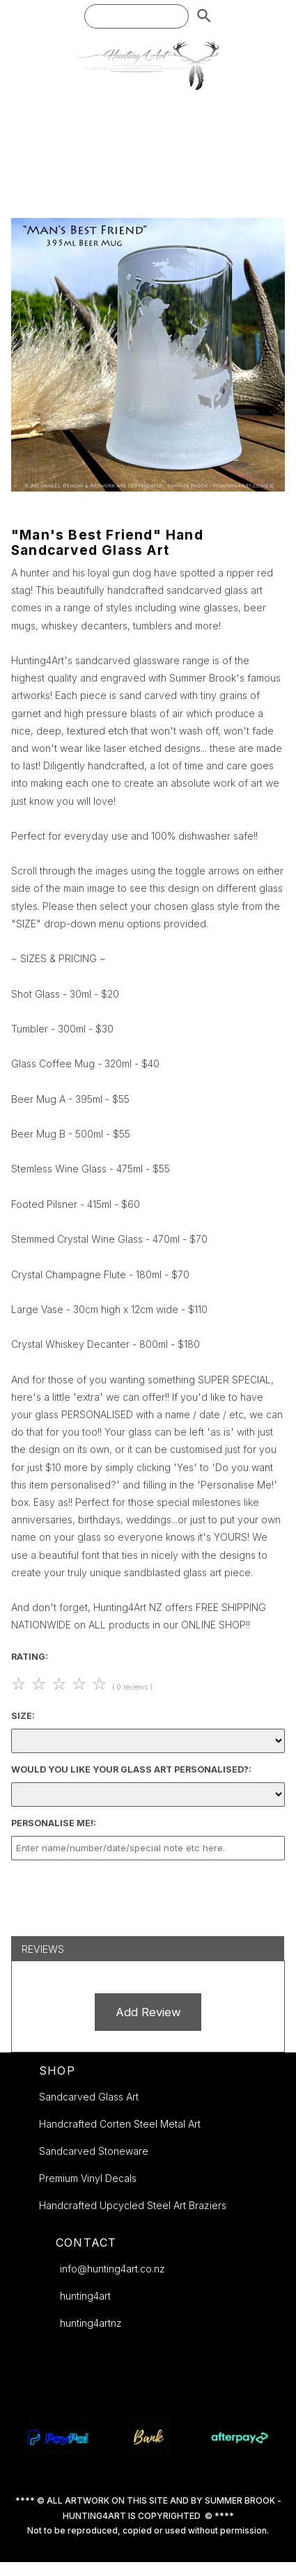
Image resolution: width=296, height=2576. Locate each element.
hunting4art (85, 2296)
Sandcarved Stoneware (93, 2151)
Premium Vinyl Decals (88, 2178)
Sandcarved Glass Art (89, 2097)
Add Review (148, 2012)
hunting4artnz (91, 2323)
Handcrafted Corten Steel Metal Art (120, 2124)
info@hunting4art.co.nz (112, 2269)
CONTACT (86, 2242)
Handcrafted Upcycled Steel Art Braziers (132, 2205)
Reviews (43, 1949)
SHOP (57, 2071)
